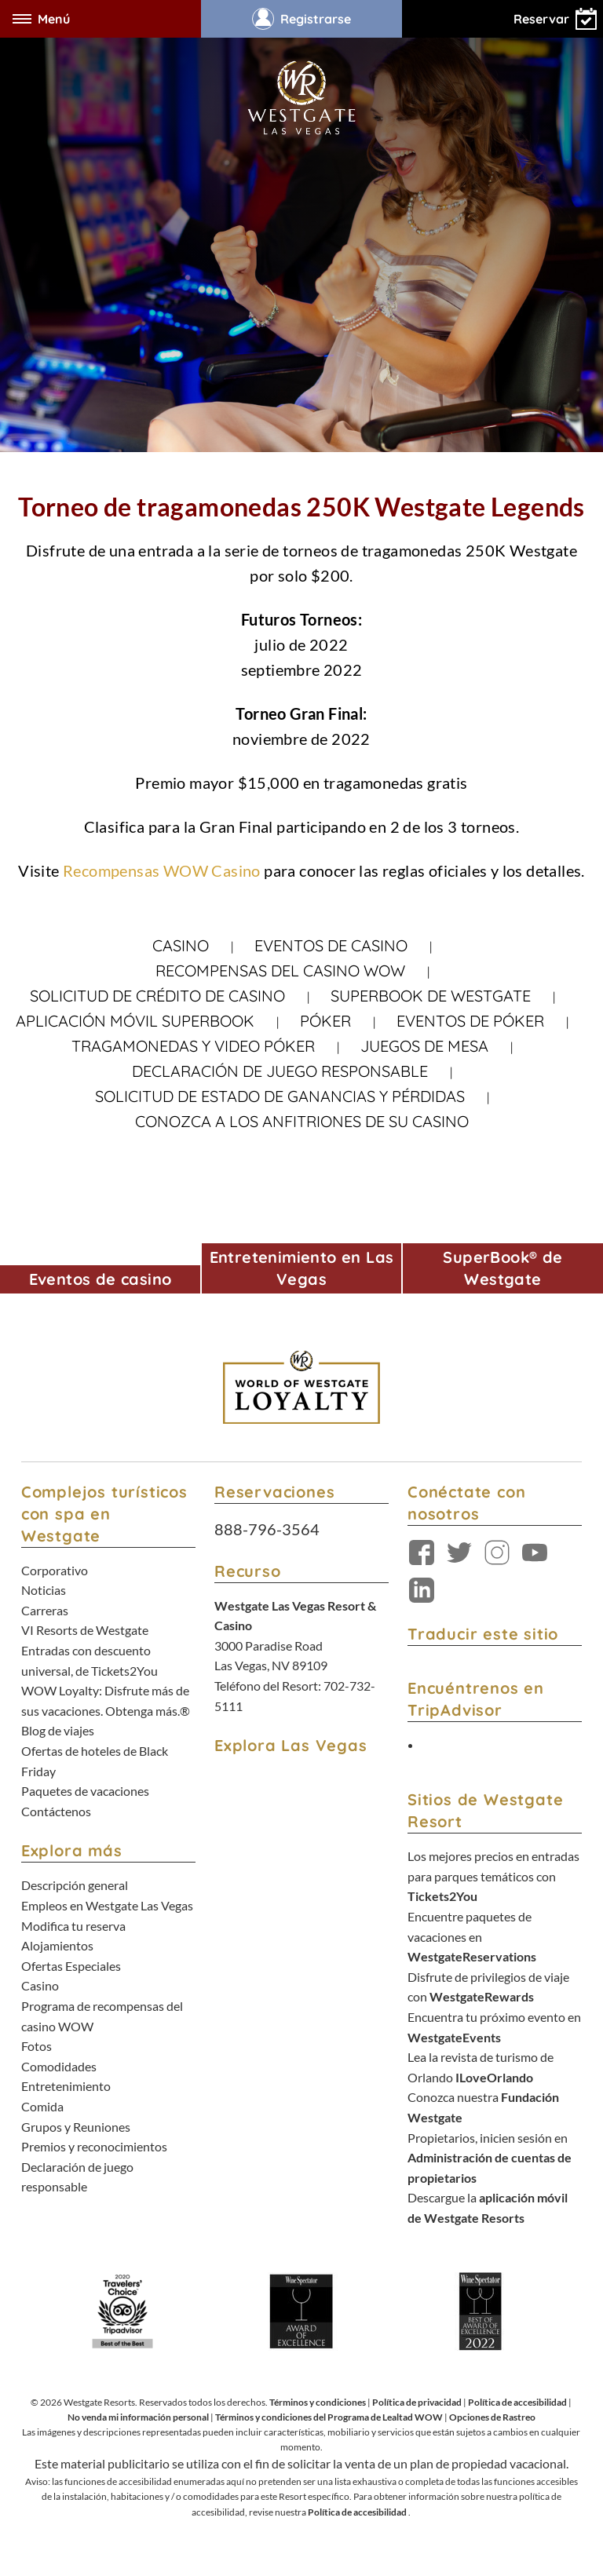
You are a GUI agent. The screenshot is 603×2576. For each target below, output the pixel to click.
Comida (42, 2106)
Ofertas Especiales (71, 1965)
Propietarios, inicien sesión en (489, 2157)
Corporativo (54, 1570)
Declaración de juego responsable (280, 1071)
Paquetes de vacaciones (85, 1790)
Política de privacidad (417, 2402)
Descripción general (74, 1884)
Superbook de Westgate (431, 995)
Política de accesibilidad (517, 2402)
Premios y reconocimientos (94, 2146)
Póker (325, 1021)
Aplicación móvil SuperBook (135, 1021)
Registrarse (301, 19)
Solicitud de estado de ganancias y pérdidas (280, 1096)
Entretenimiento (66, 2085)
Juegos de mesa (424, 1046)
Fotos (36, 2045)
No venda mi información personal (138, 2417)
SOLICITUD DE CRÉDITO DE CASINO (157, 995)
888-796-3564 (267, 1529)
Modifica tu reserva (73, 1925)
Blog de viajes (57, 1730)
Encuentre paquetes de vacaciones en (471, 1936)
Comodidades (59, 2066)
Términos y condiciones (317, 2402)
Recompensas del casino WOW (280, 970)
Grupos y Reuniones (75, 2126)
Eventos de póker (470, 1021)
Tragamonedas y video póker (193, 1046)
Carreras (44, 1610)
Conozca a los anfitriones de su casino (302, 1121)
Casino (180, 945)
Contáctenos (56, 1811)
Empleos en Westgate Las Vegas (107, 1905)
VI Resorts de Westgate (84, 1629)
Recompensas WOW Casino (163, 870)
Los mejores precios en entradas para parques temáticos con (493, 1875)
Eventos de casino (330, 945)
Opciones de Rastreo (492, 2417)
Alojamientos (57, 1945)
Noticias (43, 1589)
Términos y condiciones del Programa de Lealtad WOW (329, 2417)
